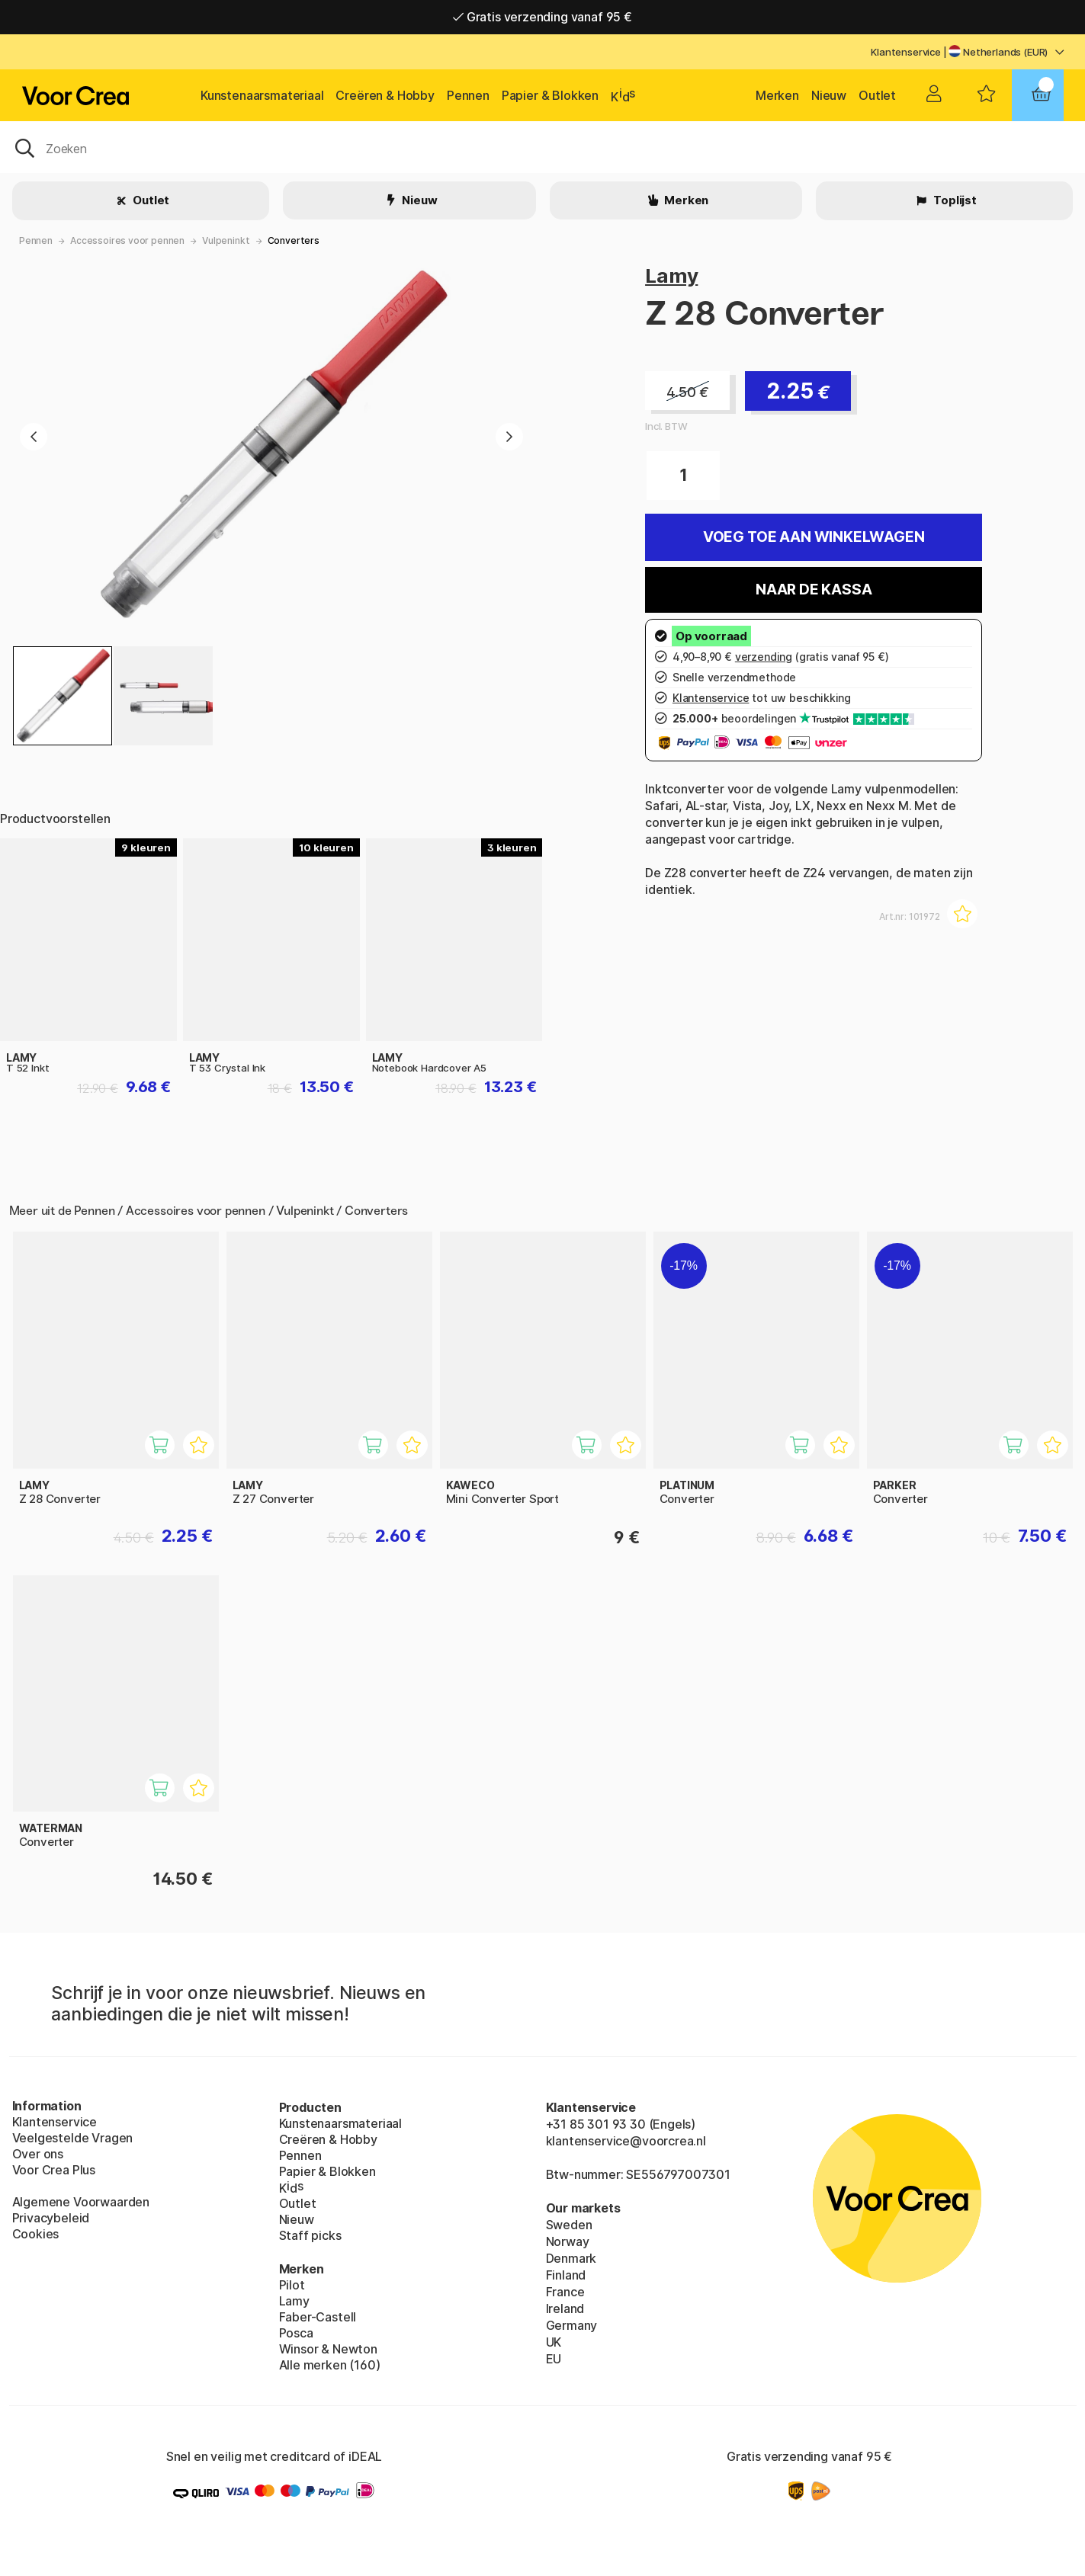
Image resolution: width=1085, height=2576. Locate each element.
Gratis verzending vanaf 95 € (542, 16)
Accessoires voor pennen (127, 240)
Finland (566, 2275)
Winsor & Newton (328, 2349)
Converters (293, 240)
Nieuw (828, 95)
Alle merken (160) (329, 2365)
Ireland (565, 2308)
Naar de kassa (814, 589)
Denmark (571, 2258)
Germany (572, 2325)
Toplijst (953, 200)
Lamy (671, 275)
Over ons (38, 2153)
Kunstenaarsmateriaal (262, 95)
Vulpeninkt (225, 240)
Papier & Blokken (550, 95)
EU (554, 2358)
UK (554, 2342)
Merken (777, 95)
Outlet (877, 95)
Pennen (468, 95)
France (565, 2291)
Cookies (35, 2233)
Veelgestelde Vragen (72, 2137)
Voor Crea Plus (54, 2169)
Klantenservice (906, 52)
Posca (296, 2333)
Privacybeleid (51, 2217)
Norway (567, 2241)
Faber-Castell (318, 2316)
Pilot (292, 2284)
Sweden (569, 2224)
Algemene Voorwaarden (80, 2201)
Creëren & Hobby (384, 95)
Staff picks (310, 2235)
